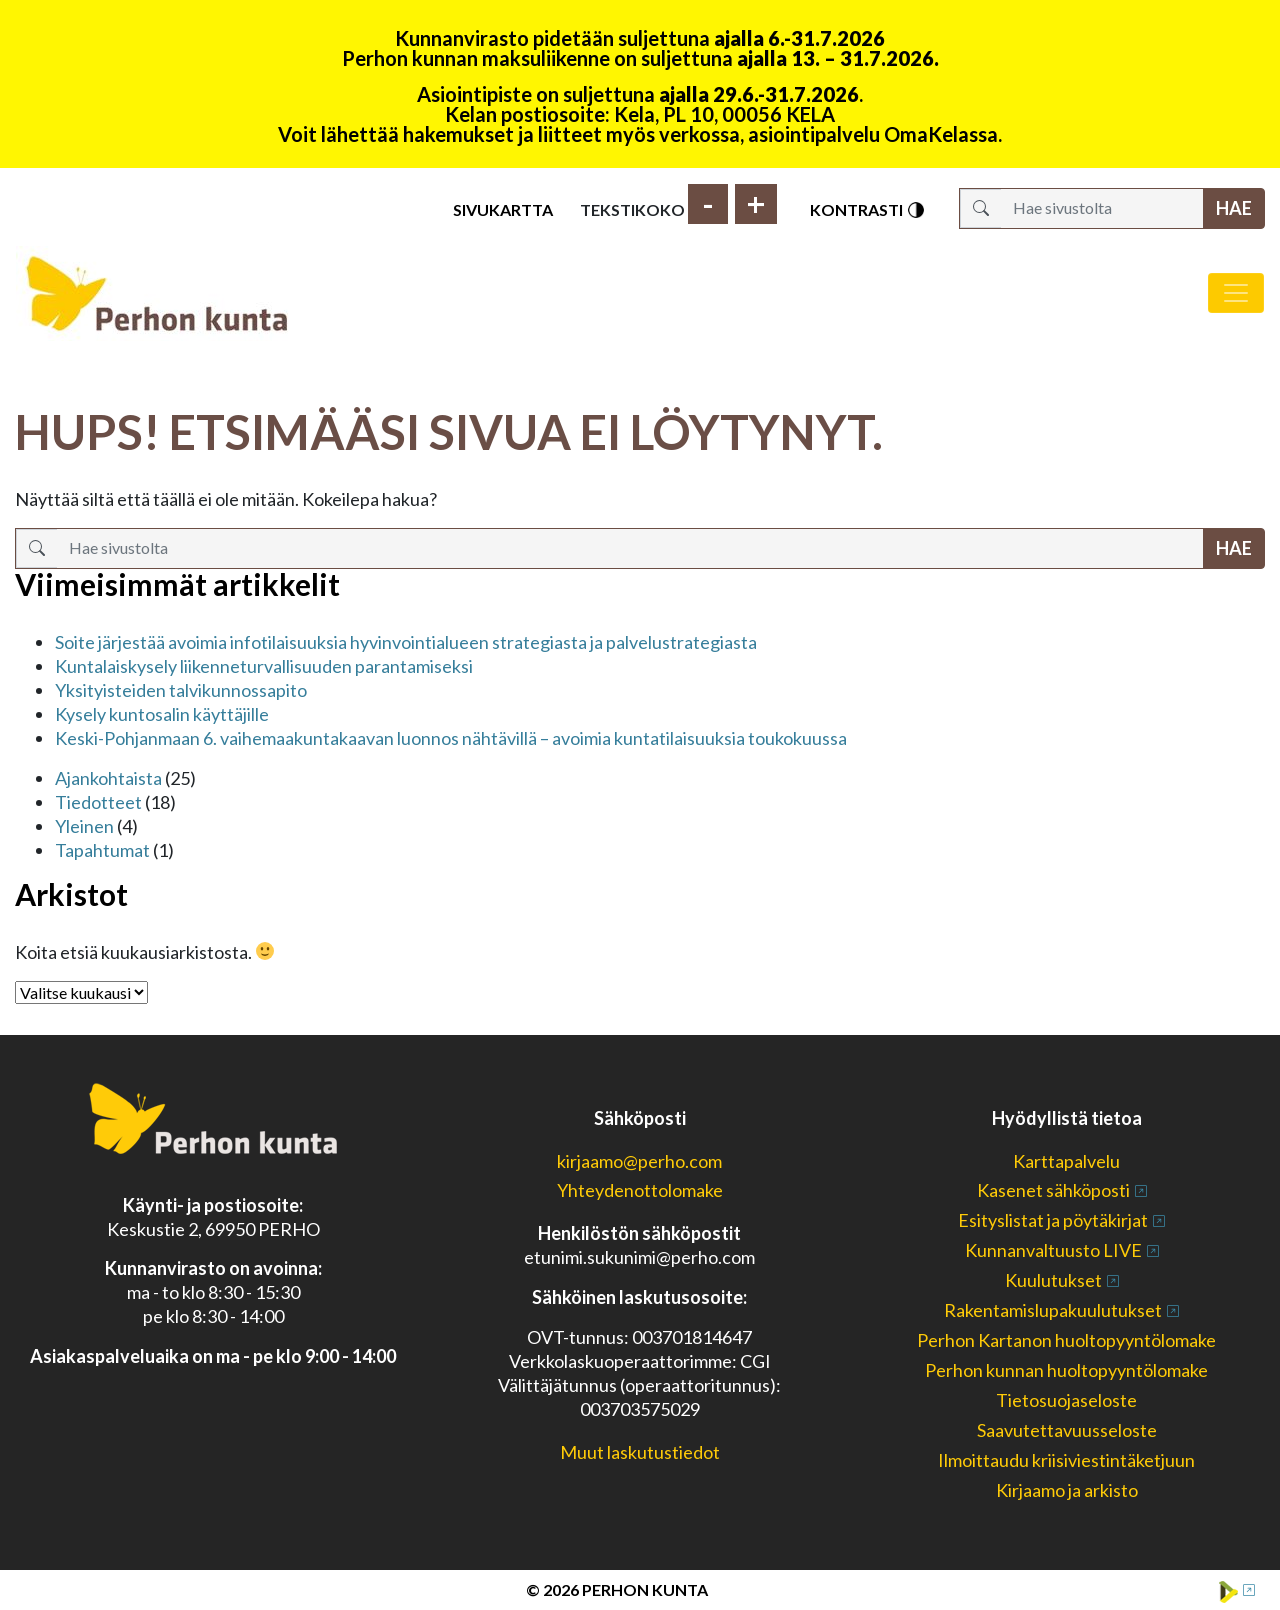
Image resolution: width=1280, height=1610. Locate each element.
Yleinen (84, 826)
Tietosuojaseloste (1066, 1400)
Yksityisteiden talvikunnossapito (181, 690)
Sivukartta (503, 209)
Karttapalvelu (1066, 1161)
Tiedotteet (98, 802)
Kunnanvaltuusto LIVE (1053, 1250)
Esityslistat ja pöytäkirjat (1053, 1220)
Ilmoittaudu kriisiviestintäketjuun (1066, 1460)
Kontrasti (868, 210)
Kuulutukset (1053, 1280)
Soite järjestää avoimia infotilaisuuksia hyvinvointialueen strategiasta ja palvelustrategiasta (406, 642)
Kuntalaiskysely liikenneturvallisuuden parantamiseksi (264, 666)
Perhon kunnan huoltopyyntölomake (1066, 1370)
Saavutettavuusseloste (1067, 1430)
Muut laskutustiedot (640, 1452)
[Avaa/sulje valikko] (1236, 293)
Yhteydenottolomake (640, 1190)
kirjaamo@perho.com (639, 1161)
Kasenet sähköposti (1053, 1190)
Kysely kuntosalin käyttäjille (162, 714)
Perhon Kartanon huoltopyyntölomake (1066, 1340)
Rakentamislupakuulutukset (1053, 1310)
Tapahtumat (102, 850)
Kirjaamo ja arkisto (1067, 1490)
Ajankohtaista (108, 778)
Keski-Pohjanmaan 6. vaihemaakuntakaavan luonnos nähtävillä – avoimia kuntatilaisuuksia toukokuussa (451, 738)
